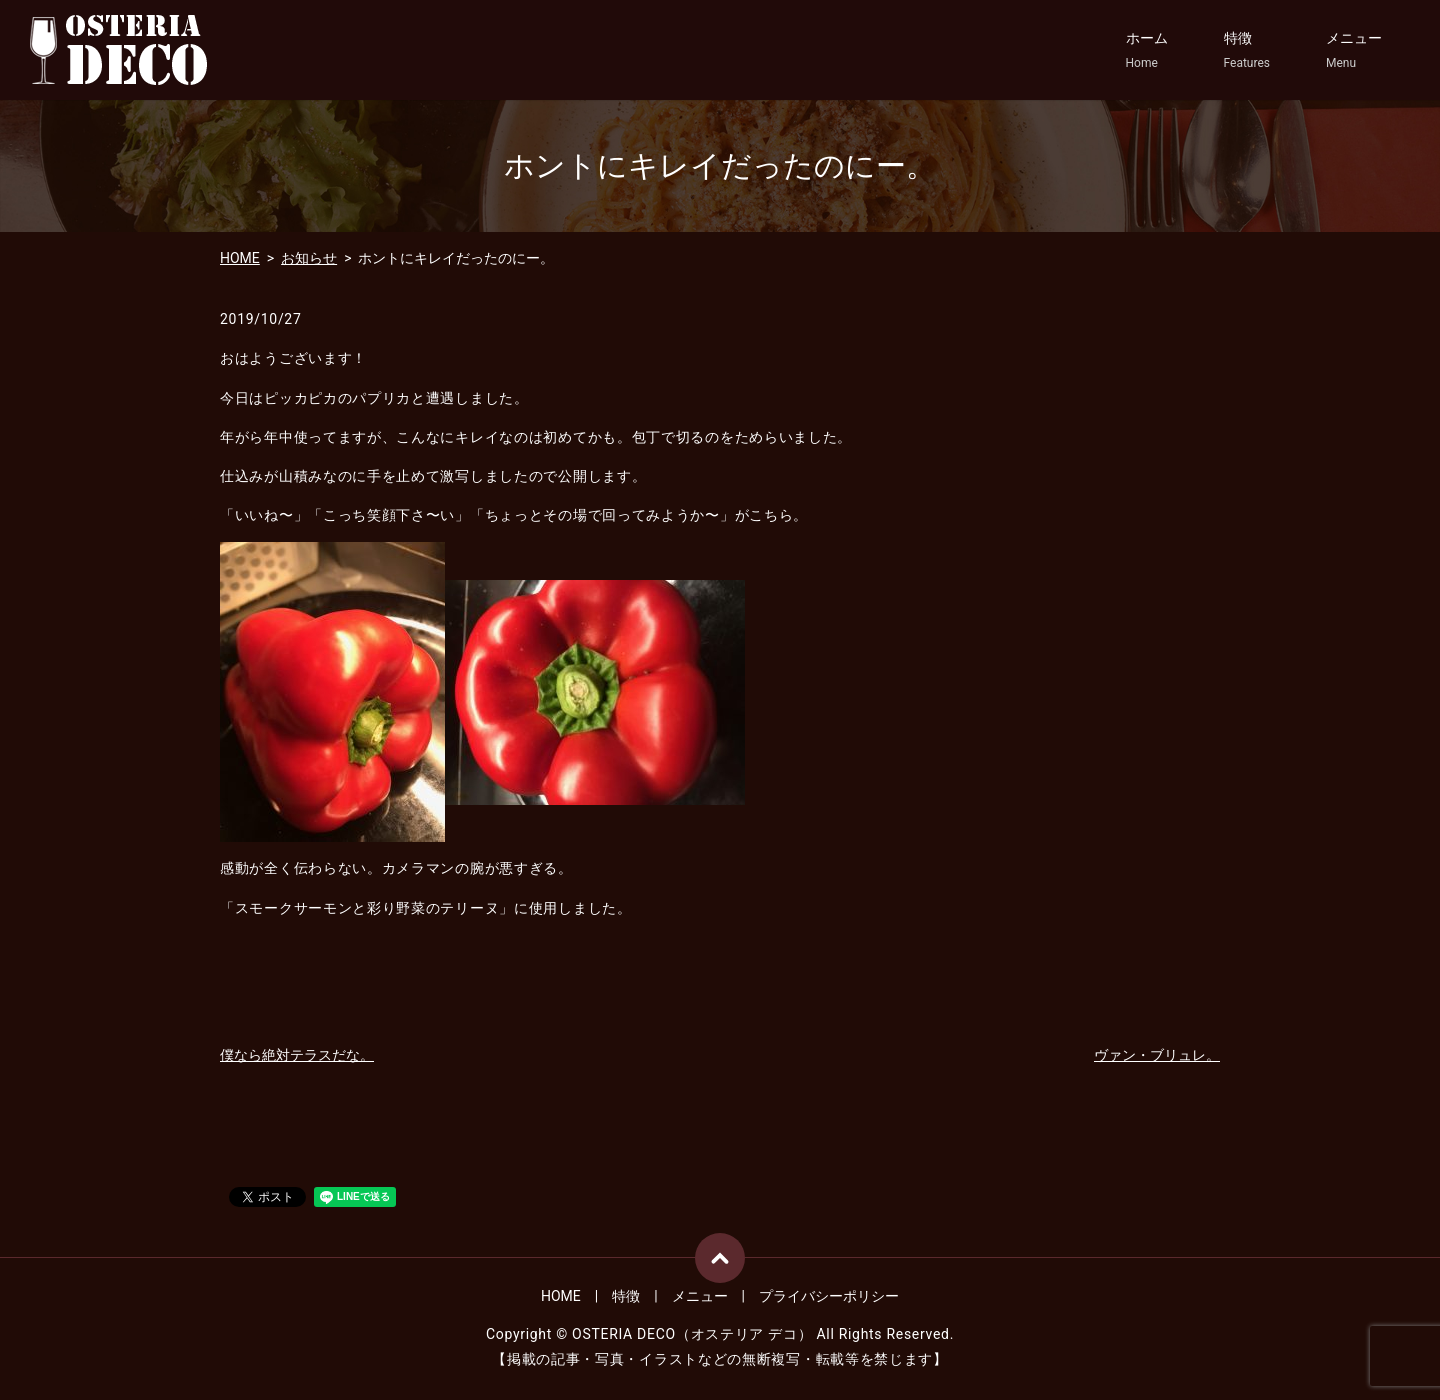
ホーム (1147, 51)
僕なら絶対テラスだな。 (297, 1055)
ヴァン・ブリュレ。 (1157, 1055)
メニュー (1354, 51)
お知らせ (309, 258)
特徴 (1247, 51)
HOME (240, 258)
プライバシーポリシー (829, 1296)
